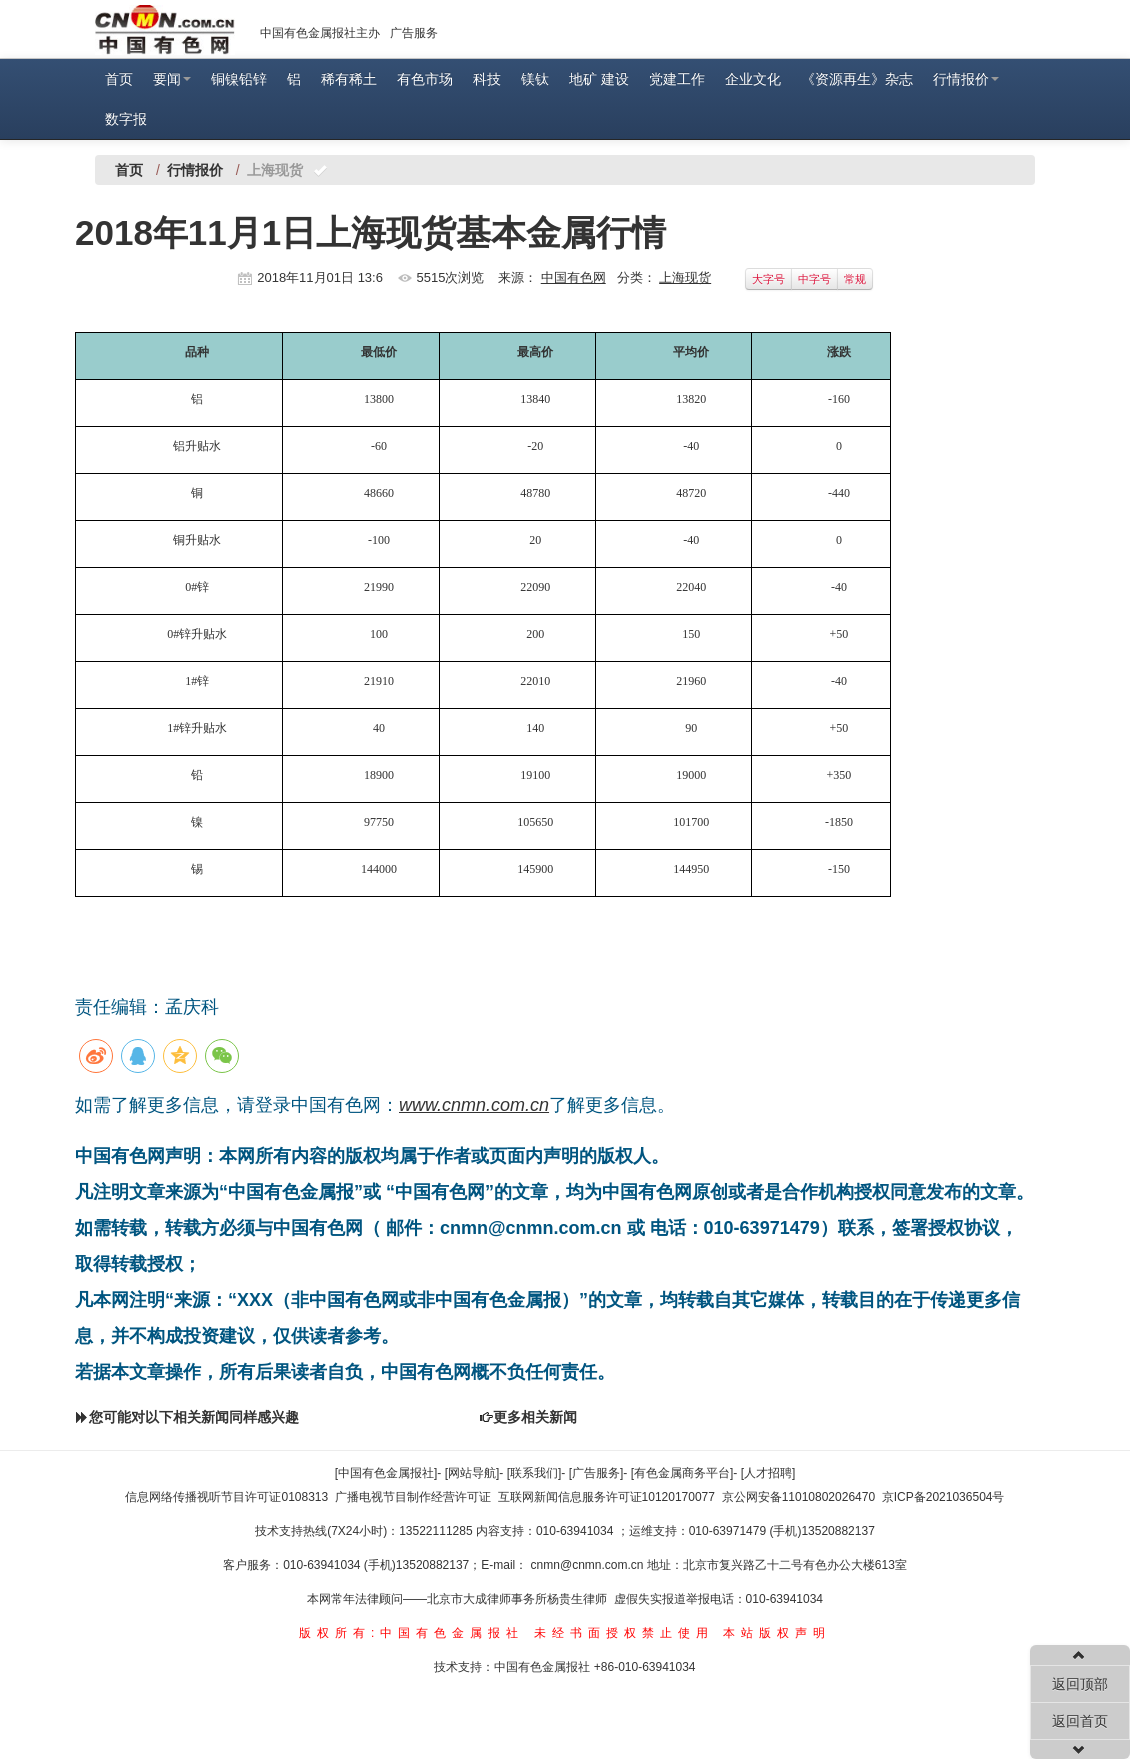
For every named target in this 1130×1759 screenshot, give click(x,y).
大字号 (768, 279)
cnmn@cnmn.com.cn (589, 1565)
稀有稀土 (349, 79)
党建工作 (677, 79)
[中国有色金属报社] (386, 1473)
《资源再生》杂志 (857, 79)
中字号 (814, 279)
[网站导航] (472, 1473)
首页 (119, 79)
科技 (487, 79)
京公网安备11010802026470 (798, 1497)
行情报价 (966, 79)
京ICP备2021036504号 (943, 1497)
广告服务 (414, 33)
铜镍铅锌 (239, 79)
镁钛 (535, 79)
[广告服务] (596, 1473)
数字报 (126, 119)
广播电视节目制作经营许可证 (413, 1497)
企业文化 (753, 79)
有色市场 (425, 79)
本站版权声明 (777, 1633)
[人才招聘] (768, 1473)
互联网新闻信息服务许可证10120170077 (606, 1497)
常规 (855, 279)
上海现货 (685, 277)
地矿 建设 (599, 79)
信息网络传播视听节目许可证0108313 (226, 1497)
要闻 (172, 79)
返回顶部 (1080, 1684)
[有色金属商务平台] (682, 1473)
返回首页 (1080, 1721)
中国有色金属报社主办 (320, 33)
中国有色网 (573, 277)
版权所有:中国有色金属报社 (411, 1633)
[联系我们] (534, 1473)
